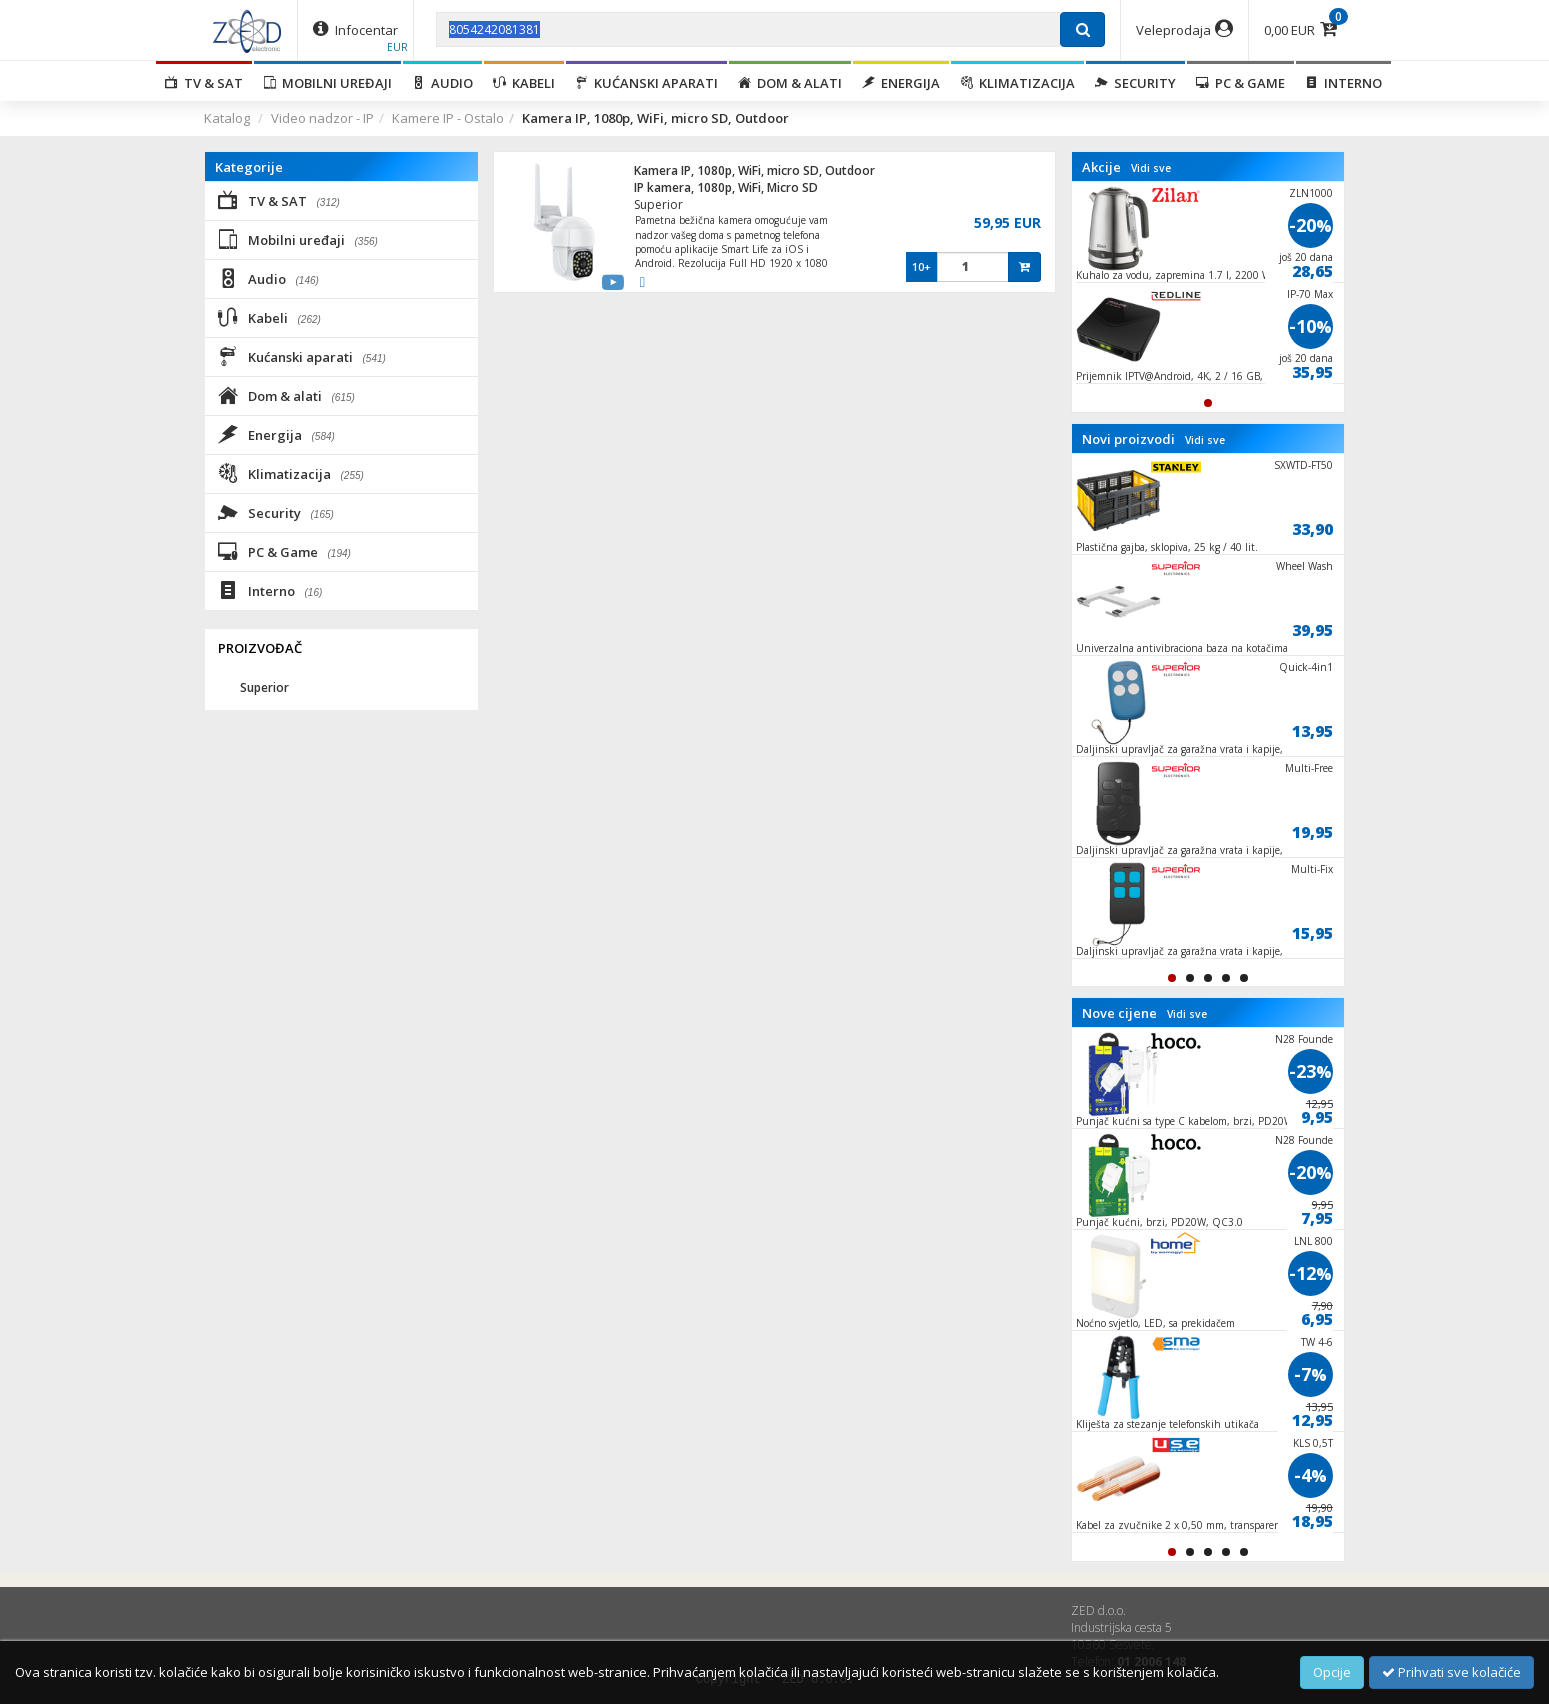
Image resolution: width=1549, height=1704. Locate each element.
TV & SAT (204, 83)
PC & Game (1240, 83)
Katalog (227, 118)
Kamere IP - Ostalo (448, 118)
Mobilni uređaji (327, 83)
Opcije (1332, 1672)
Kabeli (524, 83)
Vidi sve (1151, 168)
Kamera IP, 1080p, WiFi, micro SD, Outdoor (754, 170)
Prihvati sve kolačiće (1451, 1672)
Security (1135, 83)
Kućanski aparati (646, 83)
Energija (901, 83)
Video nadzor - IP (322, 118)
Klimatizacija (1017, 83)
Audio (442, 83)
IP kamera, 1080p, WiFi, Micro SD (726, 187)
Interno (1343, 83)
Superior (658, 204)
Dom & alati (790, 83)
